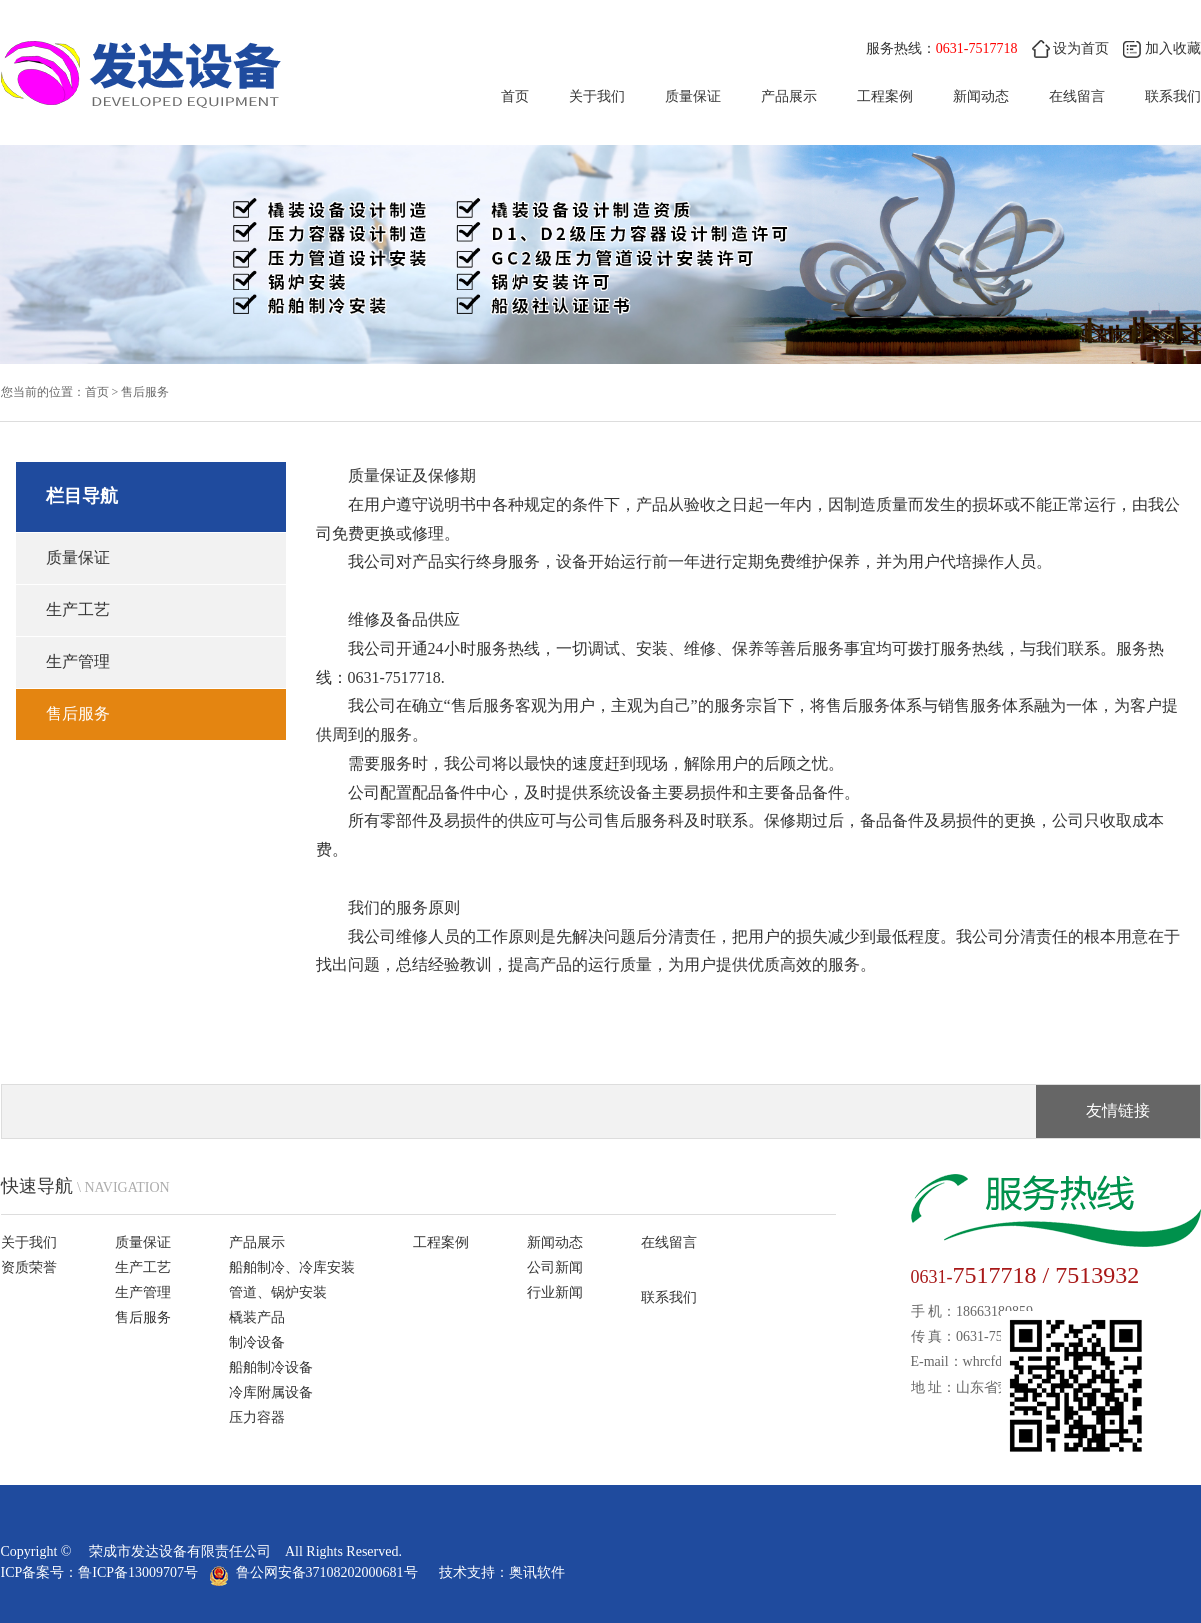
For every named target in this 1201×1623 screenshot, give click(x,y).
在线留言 (1077, 96)
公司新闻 (555, 1267)
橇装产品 (257, 1317)
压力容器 (257, 1417)
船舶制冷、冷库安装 (292, 1267)
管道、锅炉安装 (278, 1292)
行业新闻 (555, 1292)
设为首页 (1071, 48)
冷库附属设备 (271, 1392)
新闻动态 (981, 96)
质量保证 (693, 96)
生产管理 (78, 661)
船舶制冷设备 (271, 1367)
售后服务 (145, 392)
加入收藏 (1162, 48)
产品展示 (789, 96)
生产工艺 (78, 609)
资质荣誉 (29, 1267)
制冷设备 (257, 1342)
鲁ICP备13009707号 (138, 1572)
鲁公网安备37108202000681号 (317, 1572)
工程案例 (885, 96)
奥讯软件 (537, 1572)
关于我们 (597, 96)
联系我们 (1173, 96)
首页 (515, 96)
